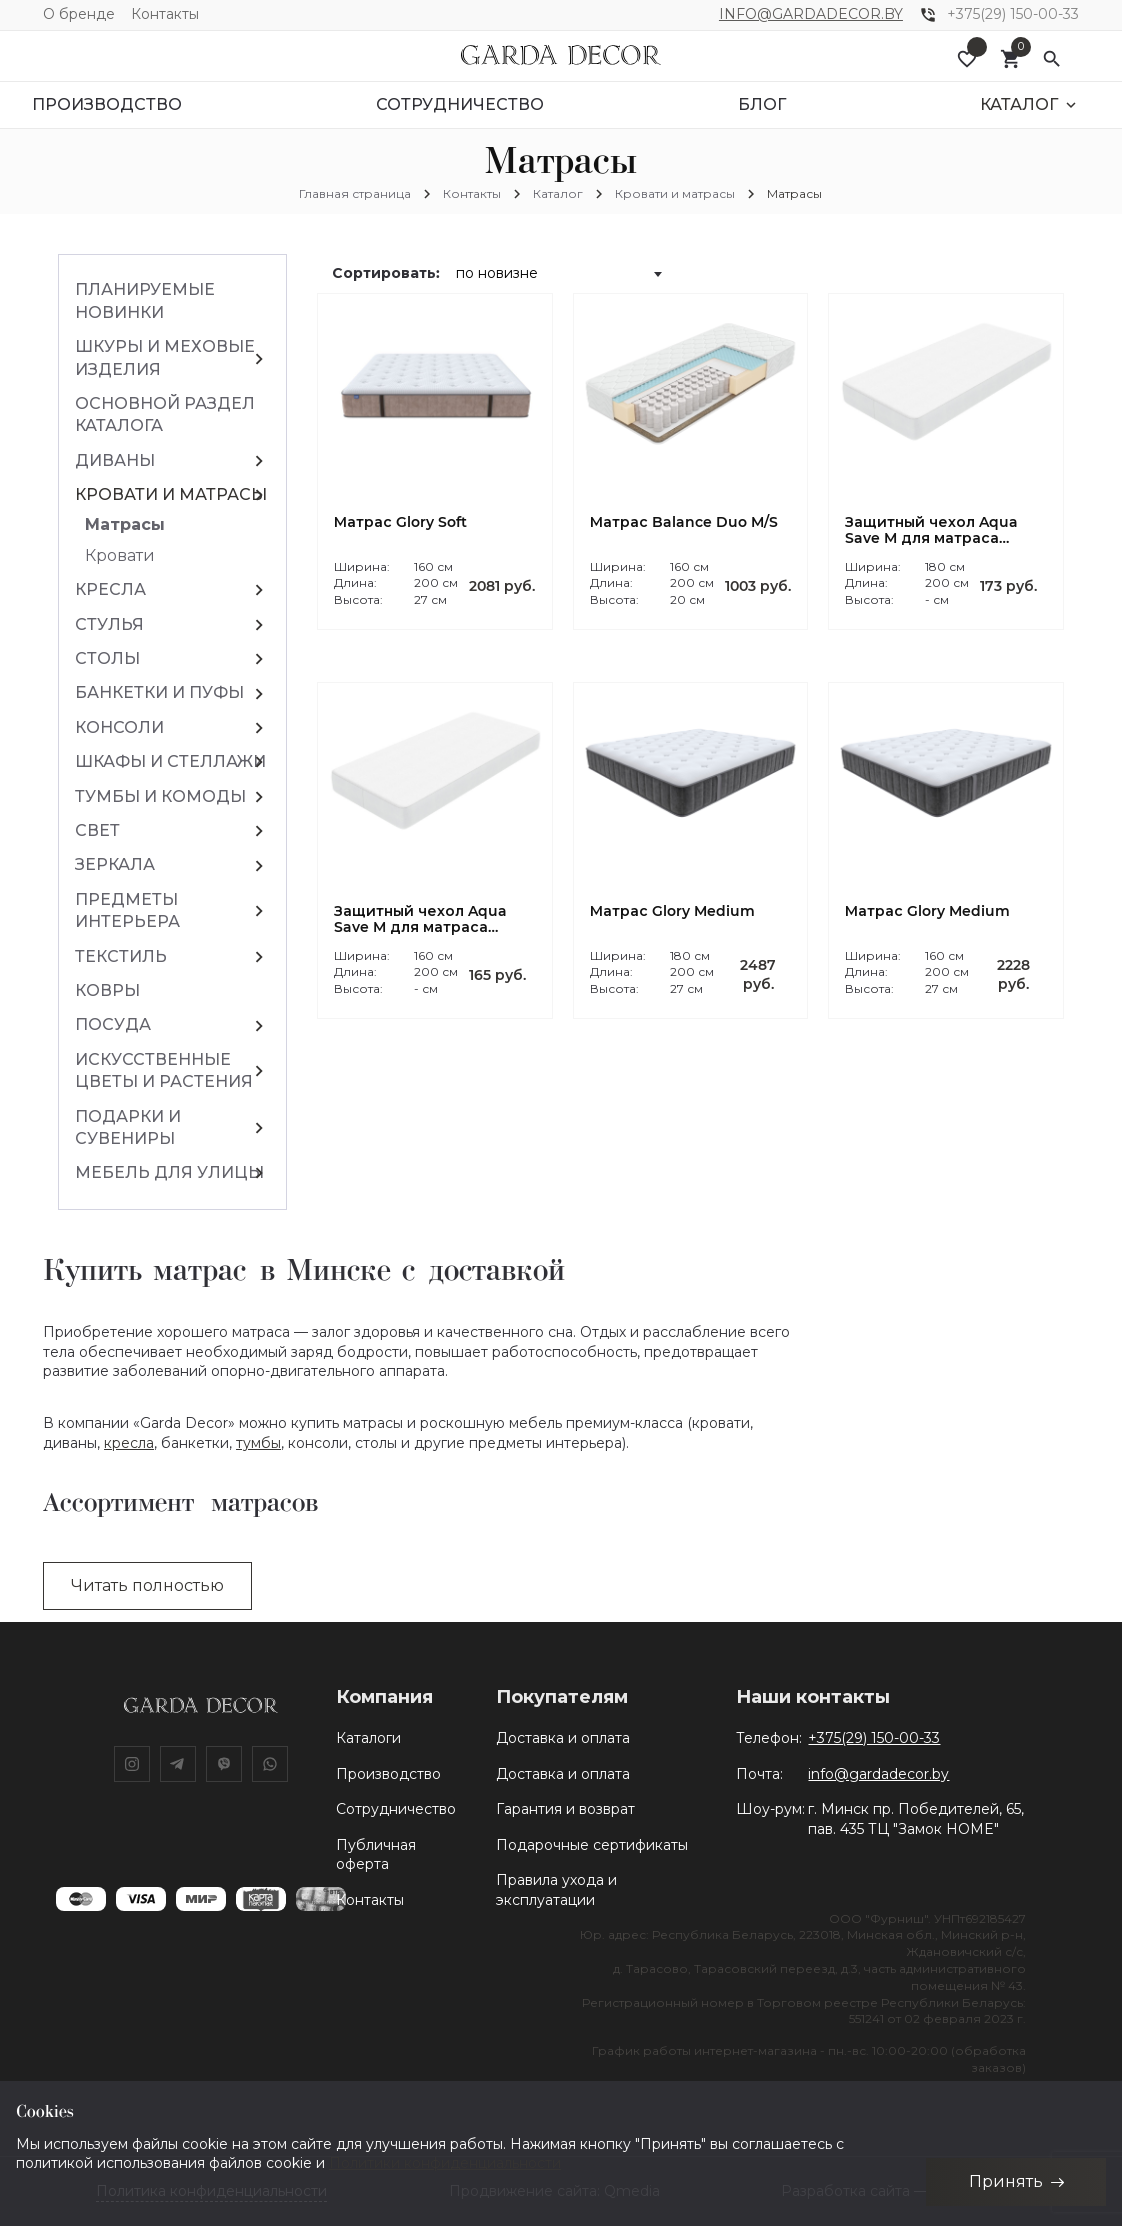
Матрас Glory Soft (400, 522)
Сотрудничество (396, 1809)
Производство (388, 1774)
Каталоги (368, 1738)
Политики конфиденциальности (445, 2163)
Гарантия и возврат (565, 1809)
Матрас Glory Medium (672, 911)
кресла (129, 1443)
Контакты (165, 14)
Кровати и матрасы (675, 193)
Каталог (558, 193)
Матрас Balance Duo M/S (684, 522)
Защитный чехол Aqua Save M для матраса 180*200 (931, 531)
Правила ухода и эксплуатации (556, 1890)
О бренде (79, 14)
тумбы (258, 1443)
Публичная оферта (376, 1855)
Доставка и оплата (563, 1738)
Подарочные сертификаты (592, 1845)
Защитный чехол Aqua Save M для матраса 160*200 (420, 920)
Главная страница (355, 193)
